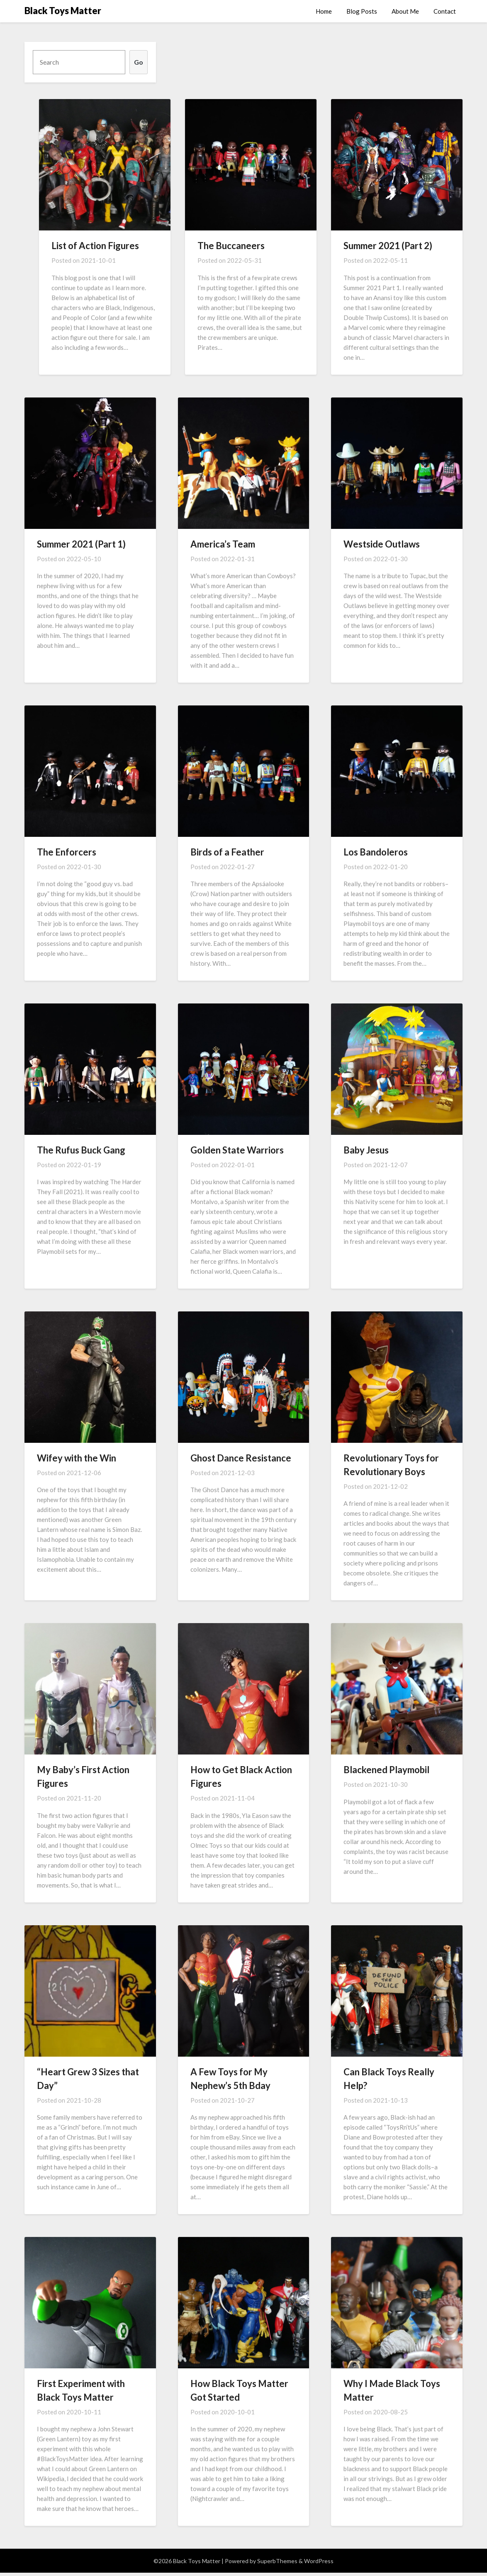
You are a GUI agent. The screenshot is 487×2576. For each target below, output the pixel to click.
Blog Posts (361, 11)
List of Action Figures (95, 245)
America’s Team (222, 544)
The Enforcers (66, 852)
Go (138, 62)
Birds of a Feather (227, 852)
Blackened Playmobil (386, 1769)
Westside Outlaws (381, 544)
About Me (405, 11)
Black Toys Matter (62, 10)
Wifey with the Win (76, 1458)
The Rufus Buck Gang (81, 1150)
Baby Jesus (366, 1150)
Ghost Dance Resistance (240, 1458)
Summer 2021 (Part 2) (387, 245)
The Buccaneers (231, 245)
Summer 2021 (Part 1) (81, 544)
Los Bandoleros (375, 852)
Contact (444, 11)
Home (324, 11)
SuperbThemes (277, 2560)
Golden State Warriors (237, 1150)
